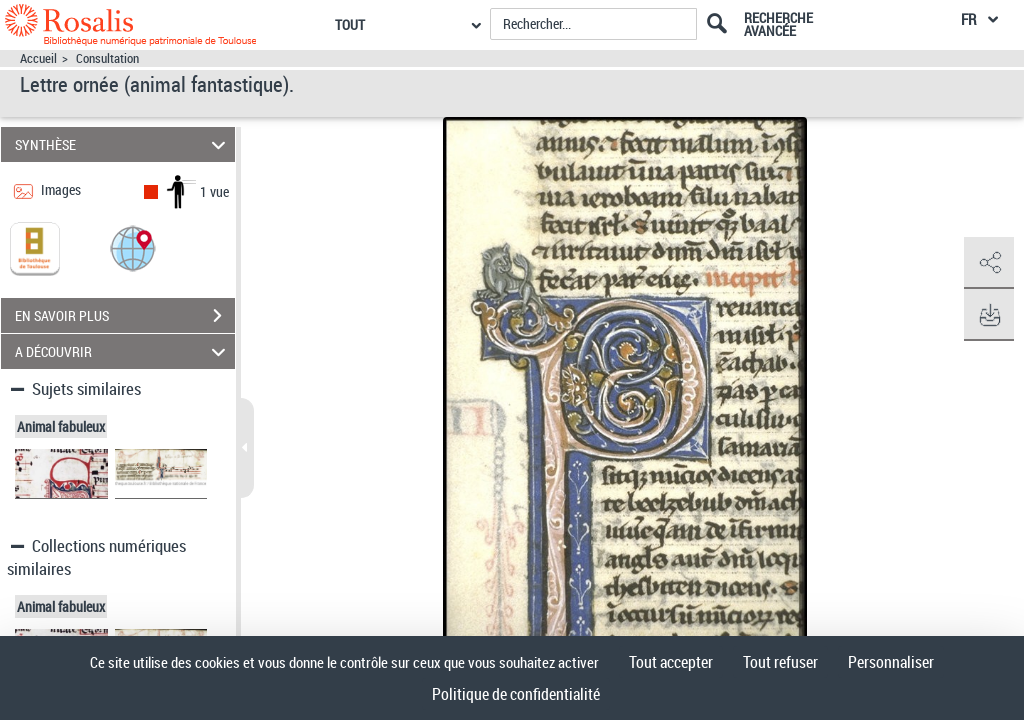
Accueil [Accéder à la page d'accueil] (38, 58)
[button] (133, 247)
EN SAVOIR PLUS (125, 316)
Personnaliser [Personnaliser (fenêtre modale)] (891, 662)
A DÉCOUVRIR (123, 351)
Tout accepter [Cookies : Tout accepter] (671, 662)
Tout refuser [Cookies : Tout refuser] (780, 662)
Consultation (107, 58)
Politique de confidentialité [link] (516, 694)
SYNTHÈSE (123, 144)
